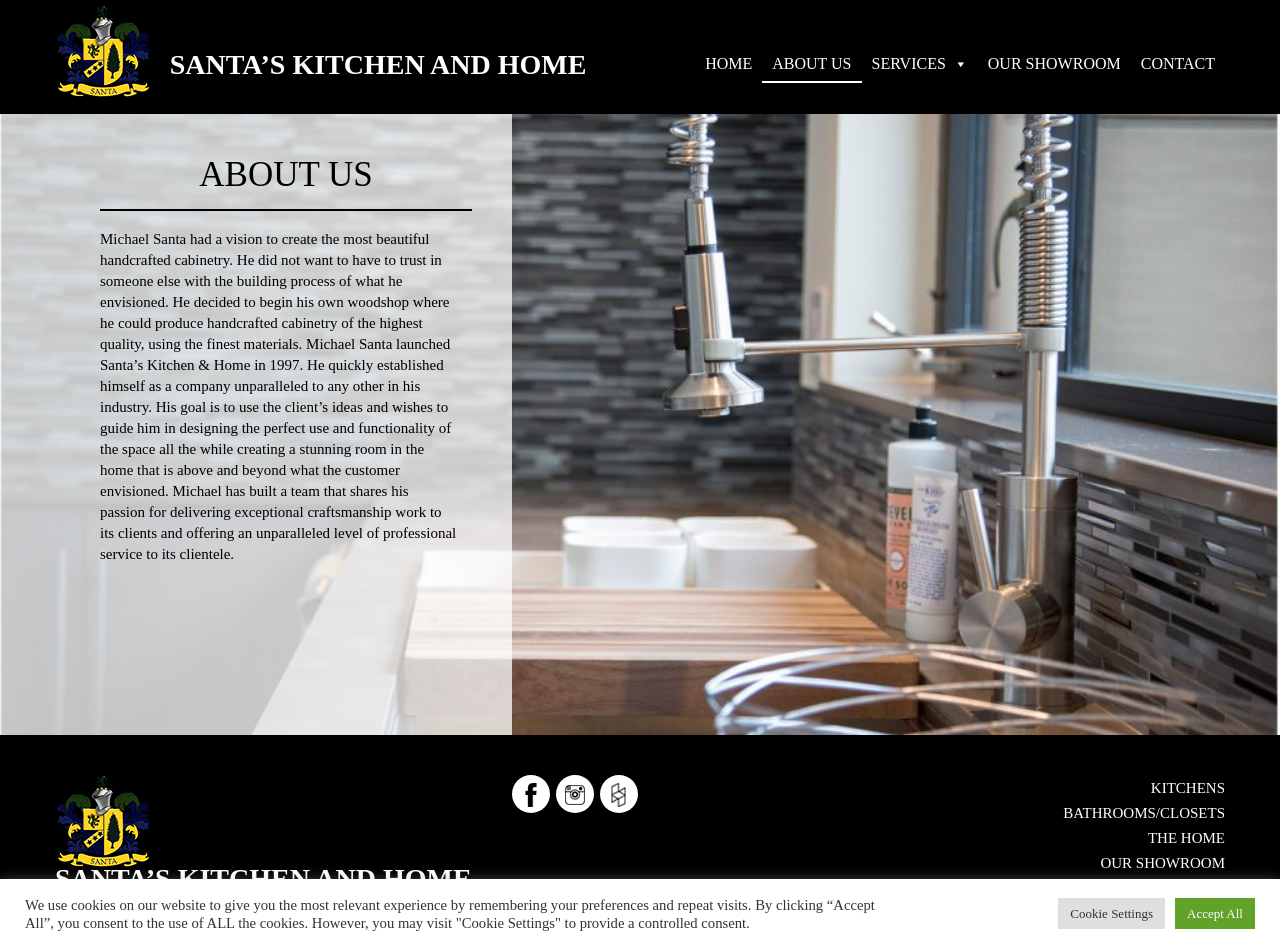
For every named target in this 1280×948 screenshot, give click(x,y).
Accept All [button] (1215, 913)
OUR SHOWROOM (1054, 63)
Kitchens (1188, 788)
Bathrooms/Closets (1144, 813)
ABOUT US (811, 63)
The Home (1186, 838)
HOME (728, 63)
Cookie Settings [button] (1111, 913)
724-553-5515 (223, 861)
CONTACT (1178, 63)
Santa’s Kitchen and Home (378, 64)
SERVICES (909, 63)
